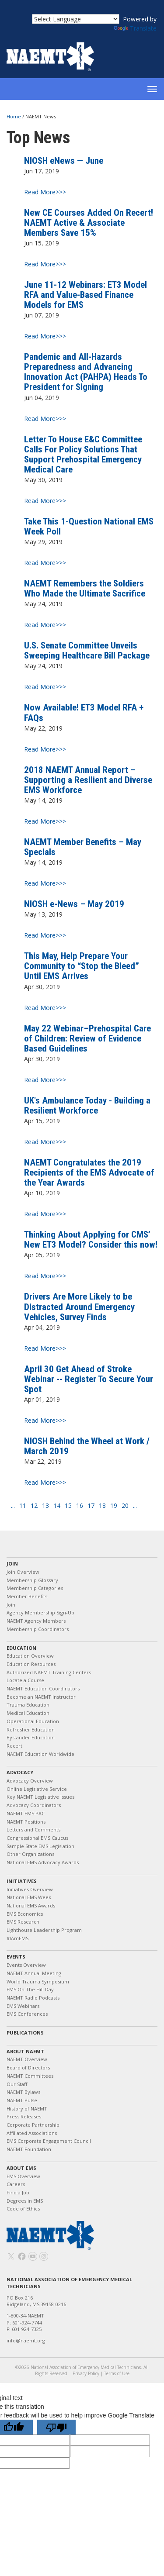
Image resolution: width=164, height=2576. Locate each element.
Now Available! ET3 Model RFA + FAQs (83, 712)
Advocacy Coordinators (34, 1805)
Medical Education (28, 1713)
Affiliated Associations (32, 2133)
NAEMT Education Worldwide (40, 1754)
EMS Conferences (27, 2013)
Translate (135, 28)
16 (79, 1506)
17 (90, 1506)
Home (14, 116)
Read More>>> (45, 192)
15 (68, 1506)
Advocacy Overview (30, 1780)
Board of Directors (28, 2067)
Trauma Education (28, 1704)
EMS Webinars (23, 2006)
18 (102, 1506)
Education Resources (31, 1664)
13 (45, 1506)
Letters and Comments (33, 1829)
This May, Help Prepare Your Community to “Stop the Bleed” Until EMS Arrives (81, 966)
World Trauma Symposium (38, 1981)
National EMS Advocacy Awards (43, 1862)
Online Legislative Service (37, 1789)
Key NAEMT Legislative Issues (40, 1796)
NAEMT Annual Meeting (34, 1973)
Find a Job (18, 2192)
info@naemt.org (26, 2340)
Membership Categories (35, 1588)
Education (21, 1648)
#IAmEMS (17, 1938)
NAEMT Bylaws (23, 2092)
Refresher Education (31, 1729)
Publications (25, 2032)
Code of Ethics (23, 2208)
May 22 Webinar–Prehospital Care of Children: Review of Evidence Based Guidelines (87, 1038)
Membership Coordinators (38, 1629)
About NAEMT (25, 2051)
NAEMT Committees (30, 2076)
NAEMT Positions (26, 1821)
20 (125, 1506)
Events (16, 1956)
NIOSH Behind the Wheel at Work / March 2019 (87, 1446)
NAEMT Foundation (29, 2149)
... (13, 1506)
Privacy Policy (86, 2373)
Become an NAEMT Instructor (41, 1696)
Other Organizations (30, 1854)
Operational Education (33, 1721)
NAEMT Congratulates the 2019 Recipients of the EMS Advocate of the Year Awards (89, 1172)
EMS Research (23, 1921)
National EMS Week (29, 1897)
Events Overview (26, 1965)
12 (34, 1506)
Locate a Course (25, 1680)
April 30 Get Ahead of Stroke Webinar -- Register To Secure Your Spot (88, 1379)
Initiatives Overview (30, 1889)
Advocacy (20, 1772)
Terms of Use (116, 2373)
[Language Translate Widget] (75, 19)
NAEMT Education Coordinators (43, 1688)
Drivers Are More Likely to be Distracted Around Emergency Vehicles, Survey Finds (79, 1306)
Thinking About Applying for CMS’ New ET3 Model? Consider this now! (90, 1239)
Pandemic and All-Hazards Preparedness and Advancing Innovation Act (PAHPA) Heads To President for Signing (85, 372)
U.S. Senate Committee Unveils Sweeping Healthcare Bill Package (87, 650)
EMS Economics (25, 1913)
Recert (14, 1745)
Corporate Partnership (33, 2124)
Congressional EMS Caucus (37, 1838)
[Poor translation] (56, 2427)
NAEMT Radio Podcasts (33, 1997)
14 (56, 1506)
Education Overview (30, 1655)
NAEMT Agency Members (36, 1620)
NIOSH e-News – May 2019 (74, 904)
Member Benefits (27, 1596)
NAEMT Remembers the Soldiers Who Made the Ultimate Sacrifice (84, 588)
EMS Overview (23, 2176)
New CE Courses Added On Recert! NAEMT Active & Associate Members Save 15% (88, 222)
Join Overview (23, 1572)
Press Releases (24, 2116)
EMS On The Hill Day (30, 1989)
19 (113, 1506)
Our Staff (17, 2084)
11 (22, 1506)
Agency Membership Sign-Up (40, 1612)
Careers (16, 2184)
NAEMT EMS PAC (26, 1813)
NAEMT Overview (27, 2059)
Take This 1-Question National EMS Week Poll (89, 526)
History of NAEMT (27, 2108)
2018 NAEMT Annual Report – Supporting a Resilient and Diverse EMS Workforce (88, 780)
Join (12, 1563)
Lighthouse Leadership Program (44, 1930)
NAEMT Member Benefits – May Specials (82, 847)
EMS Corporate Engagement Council (49, 2141)
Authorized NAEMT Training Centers (49, 1672)
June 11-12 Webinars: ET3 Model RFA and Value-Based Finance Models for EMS (85, 294)
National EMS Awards (31, 1905)
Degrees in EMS (25, 2200)
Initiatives (22, 1881)
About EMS (21, 2168)
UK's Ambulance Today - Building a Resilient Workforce (87, 1105)
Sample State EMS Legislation (40, 1846)
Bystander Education (31, 1737)
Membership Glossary (32, 1580)
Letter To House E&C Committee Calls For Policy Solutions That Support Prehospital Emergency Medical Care (83, 454)
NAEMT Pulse (22, 2100)
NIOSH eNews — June (63, 160)
